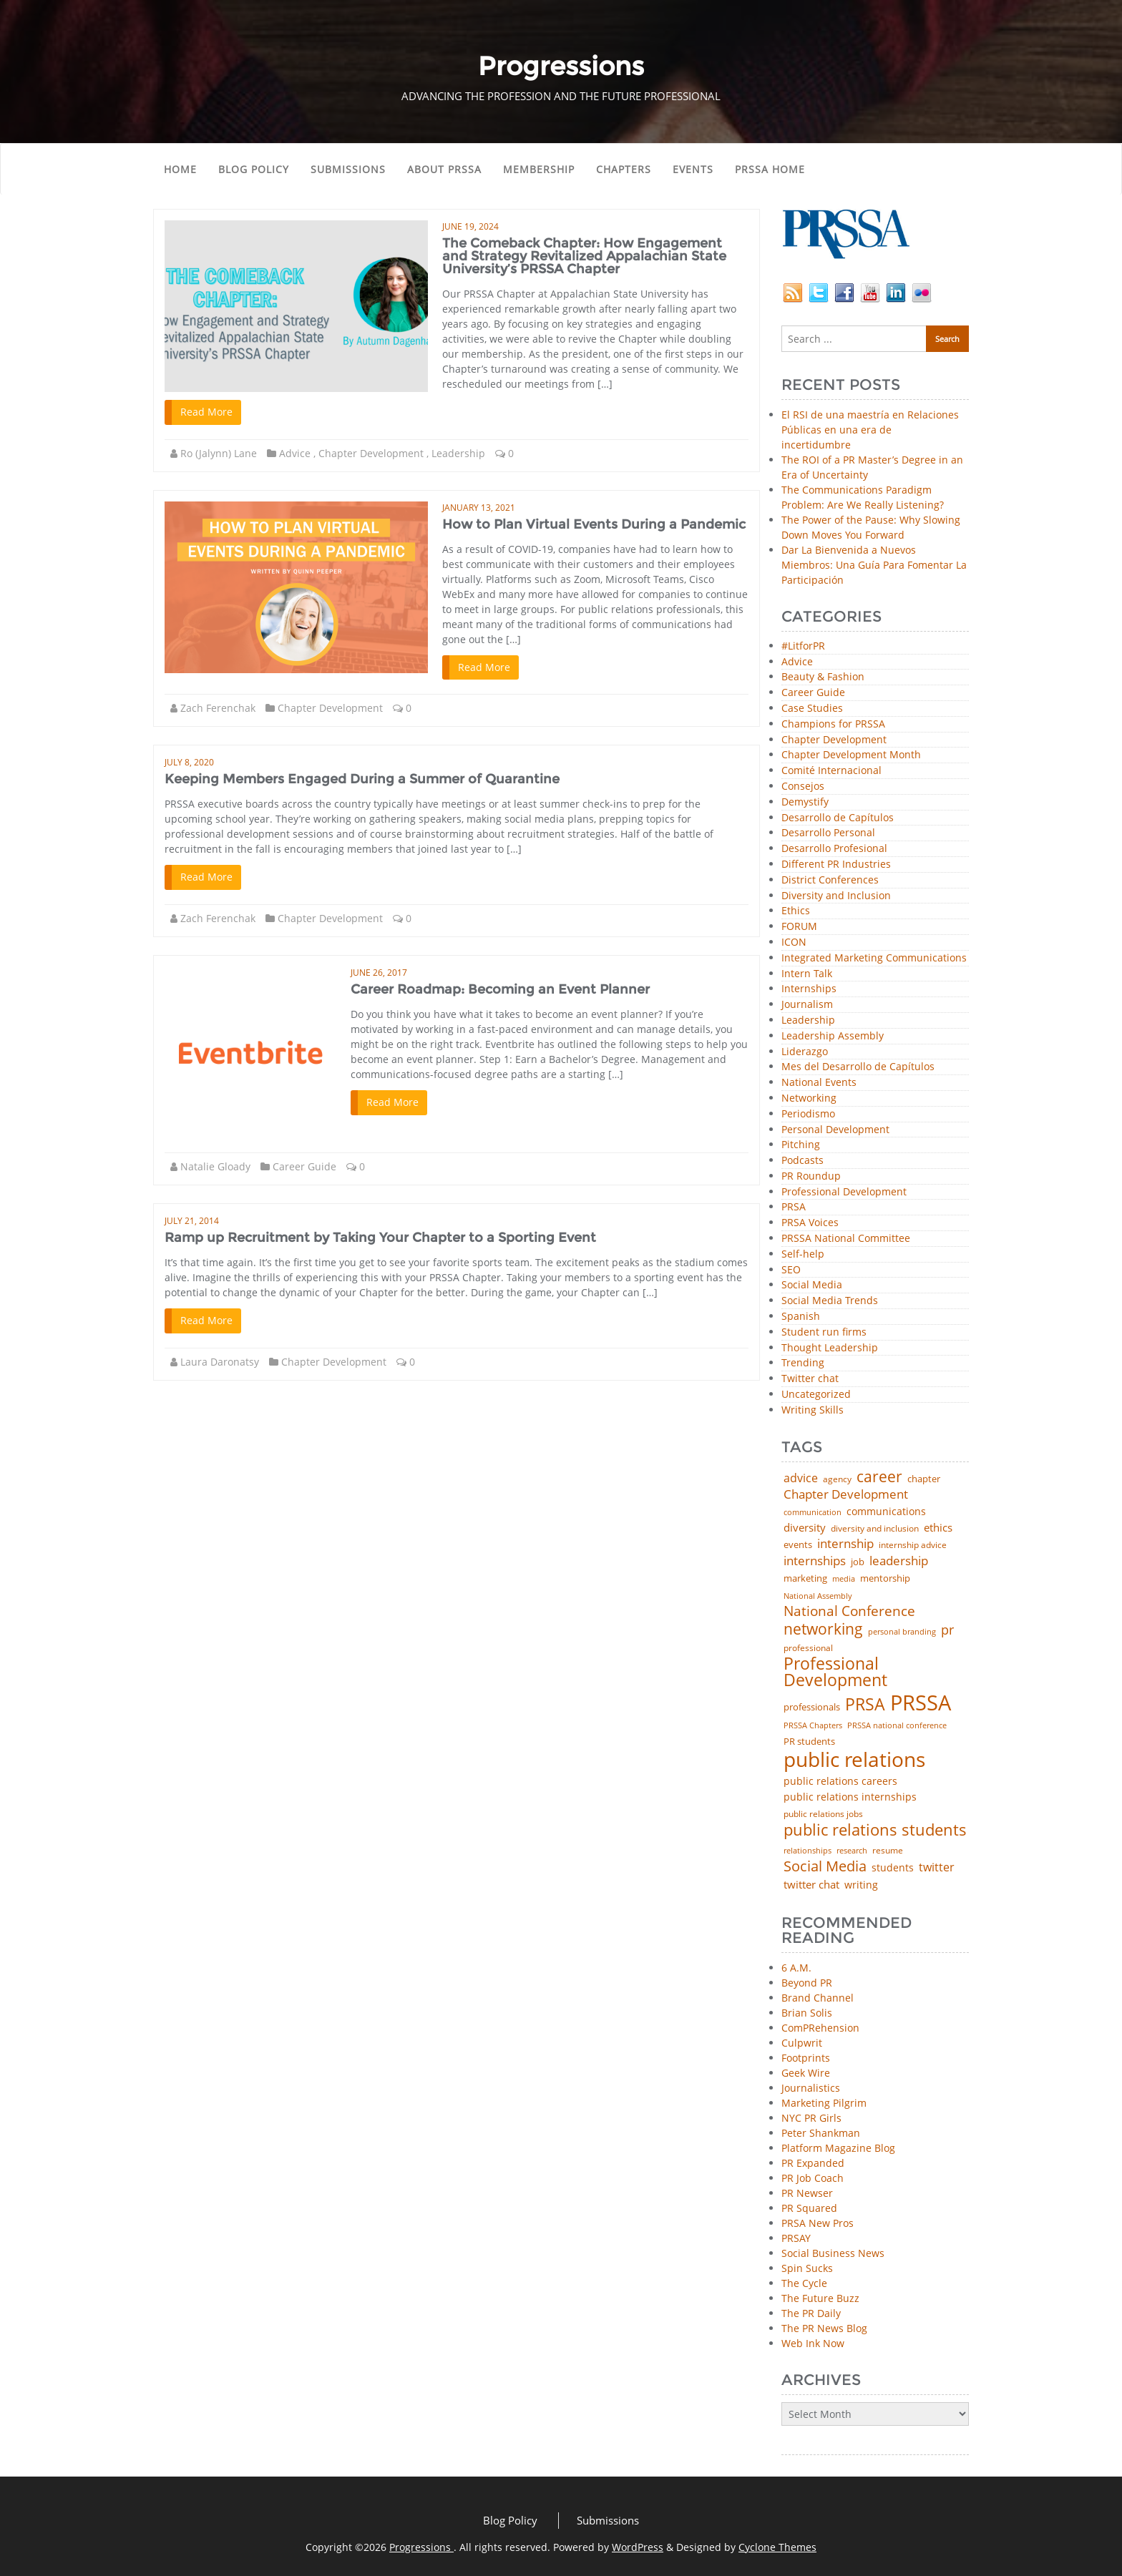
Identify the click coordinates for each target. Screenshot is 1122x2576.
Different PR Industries (836, 864)
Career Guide (304, 1166)
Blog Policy (253, 169)
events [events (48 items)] (798, 1544)
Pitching (800, 1145)
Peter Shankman (820, 2133)
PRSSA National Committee (845, 1239)
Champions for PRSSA (833, 724)
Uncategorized (816, 1395)
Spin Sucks (807, 2268)
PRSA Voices (810, 1223)
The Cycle (804, 2283)
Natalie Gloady (215, 1166)
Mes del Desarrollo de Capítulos (858, 1067)
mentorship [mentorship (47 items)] (885, 1579)
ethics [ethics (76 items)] (938, 1527)
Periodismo (808, 1114)
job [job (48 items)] (857, 1562)
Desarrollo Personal (828, 833)
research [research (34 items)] (851, 1851)
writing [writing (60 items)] (861, 1885)
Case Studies (812, 708)
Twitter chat (810, 1379)
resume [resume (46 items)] (887, 1850)
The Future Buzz (820, 2298)
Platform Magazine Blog (838, 2148)
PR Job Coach (812, 2178)
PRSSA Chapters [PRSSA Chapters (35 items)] (813, 1726)
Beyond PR (806, 1982)
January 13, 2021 (478, 507)
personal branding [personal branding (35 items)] (902, 1632)
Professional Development (844, 1192)
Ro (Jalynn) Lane (218, 453)
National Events (819, 1083)
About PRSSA (444, 169)
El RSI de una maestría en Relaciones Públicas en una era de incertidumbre (870, 429)
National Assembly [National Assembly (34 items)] (818, 1596)
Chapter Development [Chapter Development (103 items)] (846, 1494)
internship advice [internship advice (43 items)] (913, 1545)
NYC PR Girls (811, 2118)
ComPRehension (820, 2027)
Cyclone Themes (777, 2547)
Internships (808, 989)
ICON (793, 942)
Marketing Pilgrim (824, 2103)
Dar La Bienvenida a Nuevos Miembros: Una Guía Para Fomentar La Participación (874, 565)
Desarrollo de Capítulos (837, 818)
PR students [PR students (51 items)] (809, 1741)
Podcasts (802, 1161)
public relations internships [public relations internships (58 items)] (850, 1797)
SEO (791, 1270)
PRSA (793, 1207)
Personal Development (835, 1130)
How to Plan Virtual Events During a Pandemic (594, 524)
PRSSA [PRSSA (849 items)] (920, 1703)
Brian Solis (806, 2012)
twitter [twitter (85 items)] (937, 1868)
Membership (539, 169)
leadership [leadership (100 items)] (898, 1561)
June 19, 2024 (470, 226)
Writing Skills (812, 1410)
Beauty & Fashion (822, 677)
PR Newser (807, 2193)
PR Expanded (812, 2163)
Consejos (802, 786)
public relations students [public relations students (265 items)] (875, 1830)
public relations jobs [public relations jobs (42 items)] (823, 1814)
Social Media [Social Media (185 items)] (825, 1865)
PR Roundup (811, 1176)
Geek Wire (805, 2073)
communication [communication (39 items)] (812, 1512)
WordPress (637, 2547)
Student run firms (824, 1332)
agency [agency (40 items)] (837, 1479)
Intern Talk (806, 974)
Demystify (805, 802)
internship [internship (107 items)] (845, 1543)
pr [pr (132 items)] (947, 1629)
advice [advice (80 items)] (801, 1478)
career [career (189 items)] (879, 1476)
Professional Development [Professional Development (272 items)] (835, 1672)
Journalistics (810, 2088)
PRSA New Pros (817, 2223)
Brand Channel (817, 1997)
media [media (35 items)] (843, 1579)
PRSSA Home (770, 169)
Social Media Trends (829, 1301)
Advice (295, 453)
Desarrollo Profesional (834, 849)
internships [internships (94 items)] (815, 1561)
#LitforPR (803, 646)
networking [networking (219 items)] (823, 1628)
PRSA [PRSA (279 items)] (865, 1705)
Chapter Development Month (851, 755)
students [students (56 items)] (893, 1868)
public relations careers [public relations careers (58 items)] (840, 1781)
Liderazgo (804, 1052)
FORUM (799, 927)
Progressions (421, 2547)
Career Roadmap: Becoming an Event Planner (500, 989)
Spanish (800, 1317)
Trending (802, 1363)
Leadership (458, 453)
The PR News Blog (824, 2328)
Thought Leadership (829, 1348)
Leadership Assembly (832, 1036)
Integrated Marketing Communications (874, 958)
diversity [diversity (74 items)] (805, 1527)
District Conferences (830, 880)
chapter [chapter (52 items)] (923, 1479)
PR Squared (809, 2208)
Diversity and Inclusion (836, 896)
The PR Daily (811, 2313)
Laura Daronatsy (219, 1361)
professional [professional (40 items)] (808, 1648)
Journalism (807, 1005)
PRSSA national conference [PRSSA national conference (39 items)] (897, 1725)
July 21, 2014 (192, 1221)
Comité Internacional (831, 771)
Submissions (348, 169)
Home (180, 169)
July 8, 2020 (189, 762)
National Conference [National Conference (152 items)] (849, 1610)
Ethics (795, 911)
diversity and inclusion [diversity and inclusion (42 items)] (875, 1528)
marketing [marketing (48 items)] (805, 1578)
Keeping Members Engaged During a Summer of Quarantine (362, 779)
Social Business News (832, 2253)
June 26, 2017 (379, 972)
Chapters (623, 169)
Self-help (802, 1254)
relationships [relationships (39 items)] (807, 1850)
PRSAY (796, 2238)
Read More (206, 411)
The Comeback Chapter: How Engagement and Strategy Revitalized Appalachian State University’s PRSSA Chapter (584, 256)
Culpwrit (801, 2042)
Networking (808, 1098)
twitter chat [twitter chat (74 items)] (811, 1884)
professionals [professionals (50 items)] (812, 1707)
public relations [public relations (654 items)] (854, 1760)
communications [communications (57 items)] (886, 1512)
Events (693, 169)
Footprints (805, 2058)
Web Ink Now (812, 2343)
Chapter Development (371, 453)
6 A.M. (796, 1967)
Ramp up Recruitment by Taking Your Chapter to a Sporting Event (380, 1237)
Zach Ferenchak (217, 708)
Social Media (811, 1285)
